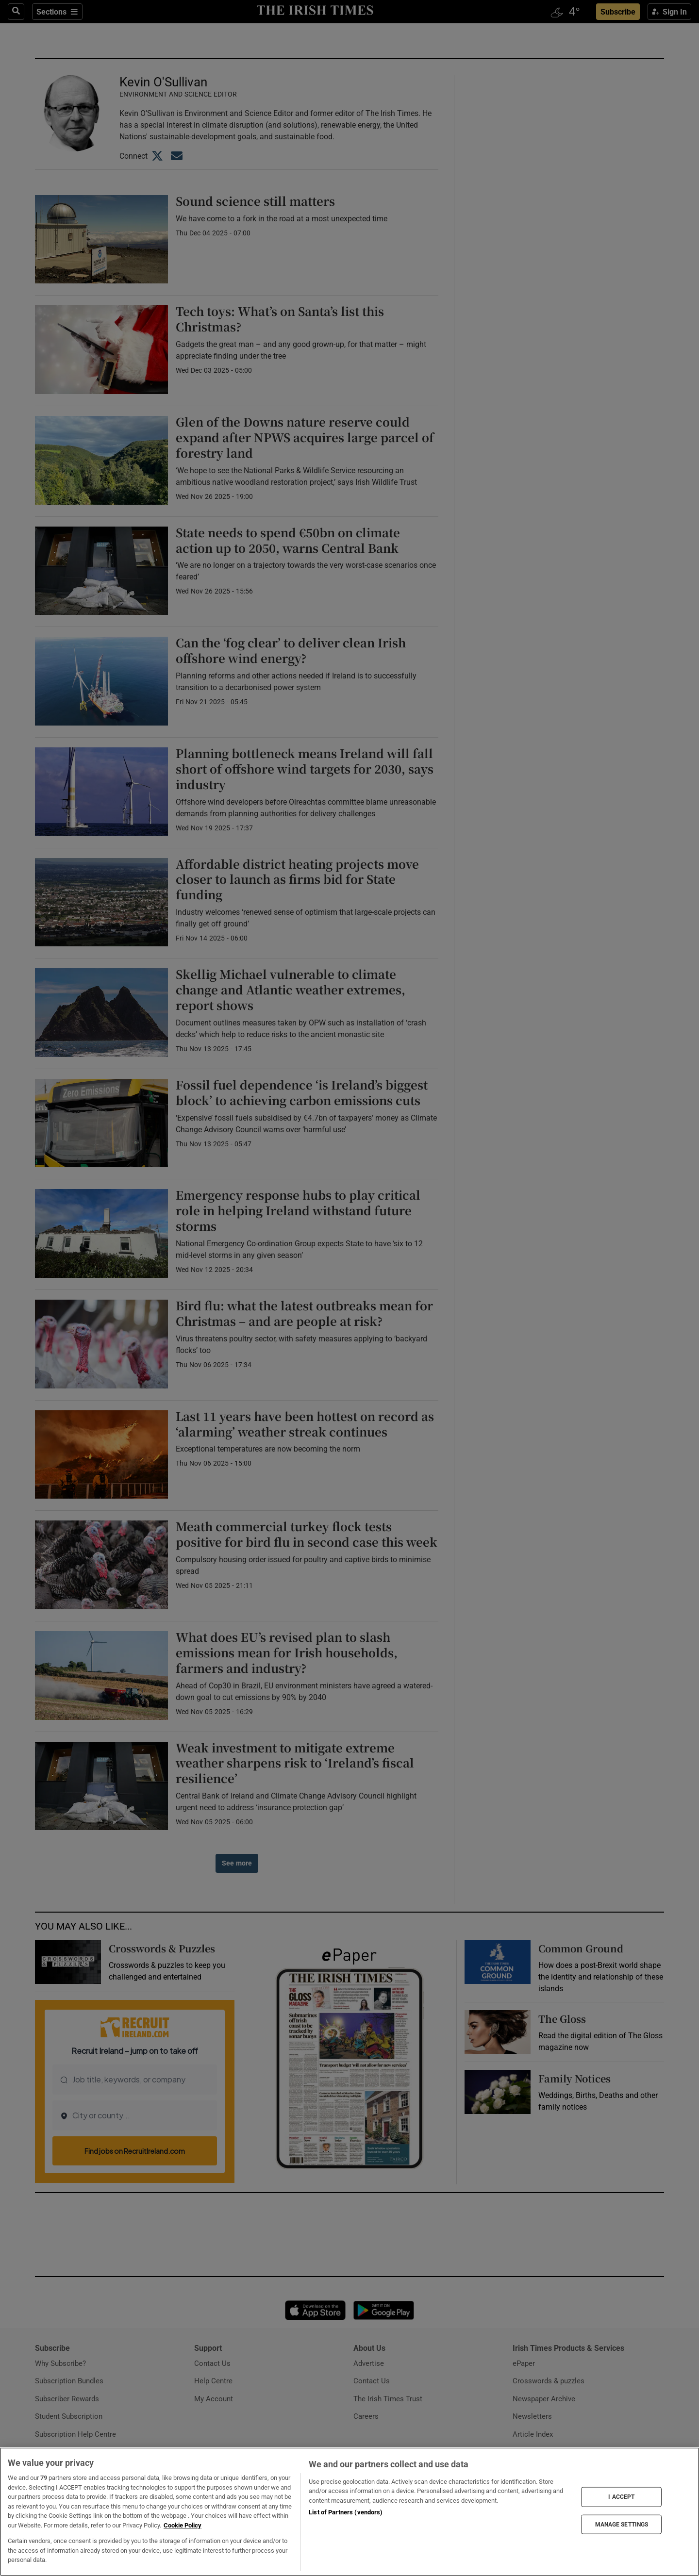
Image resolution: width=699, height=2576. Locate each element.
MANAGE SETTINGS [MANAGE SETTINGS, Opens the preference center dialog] (622, 2524)
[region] (349, 2511)
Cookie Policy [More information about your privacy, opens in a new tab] (182, 2525)
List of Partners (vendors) (346, 2512)
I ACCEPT (621, 2496)
